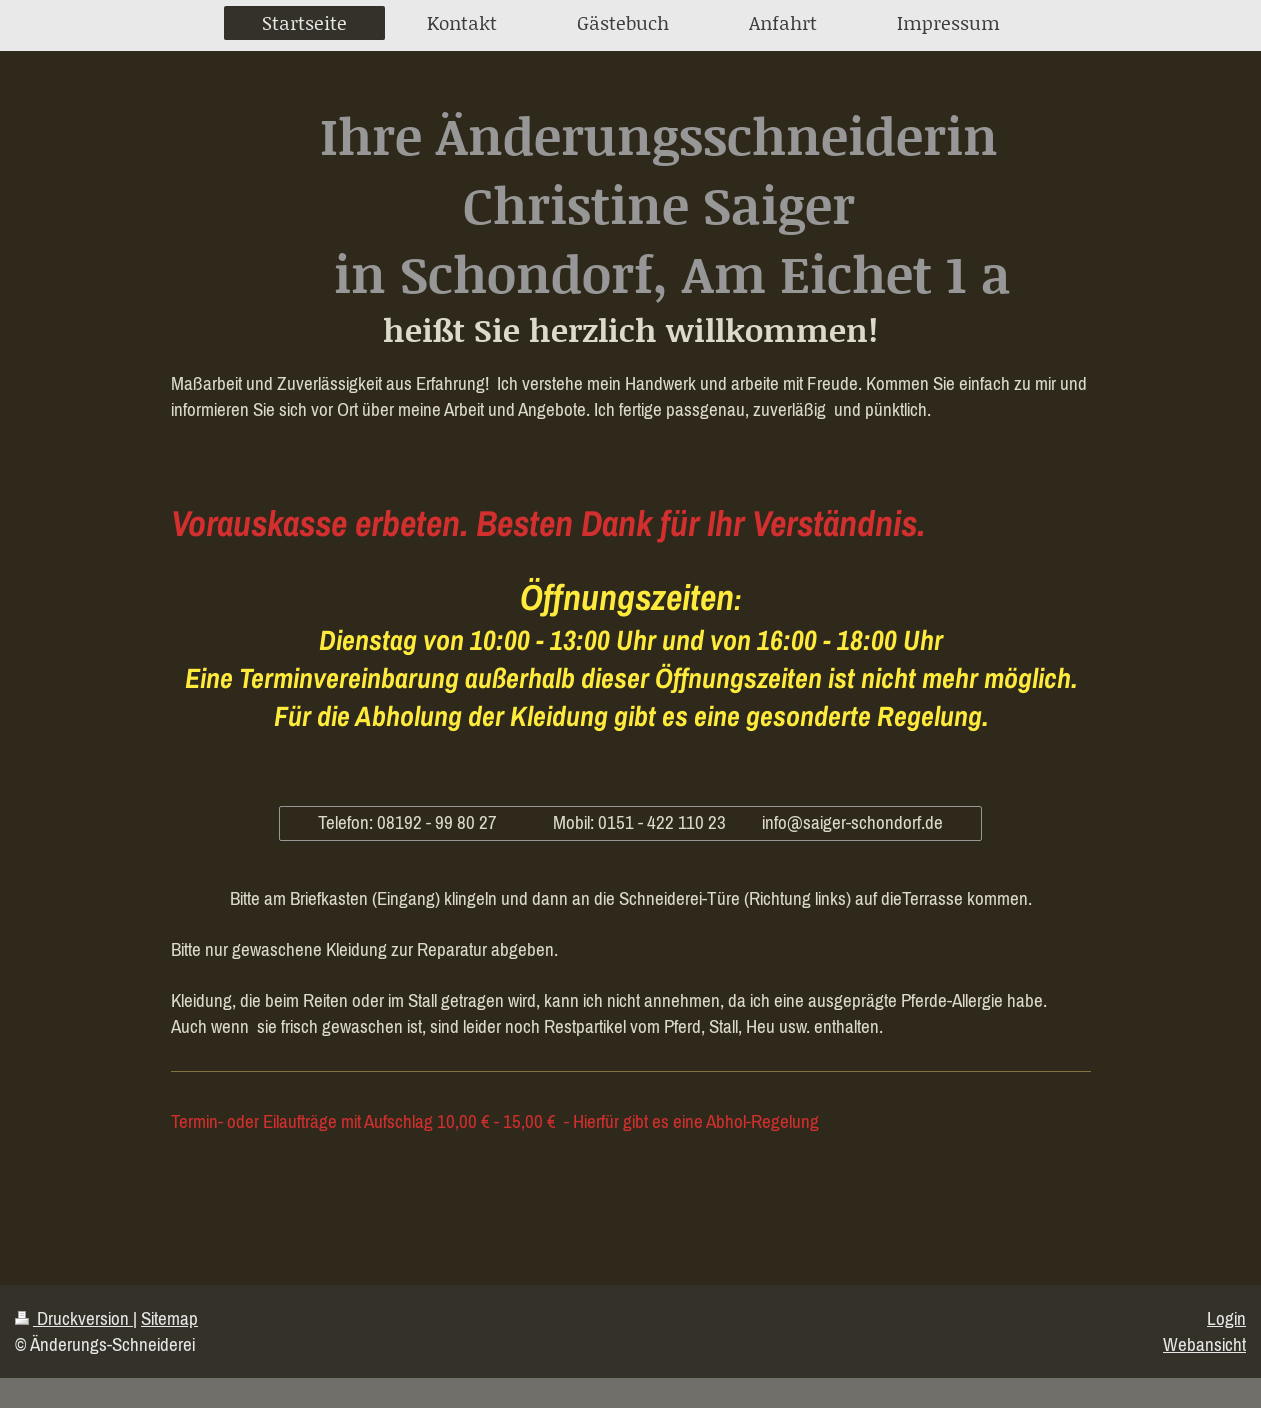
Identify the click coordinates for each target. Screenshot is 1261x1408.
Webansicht (1204, 1344)
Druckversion (74, 1318)
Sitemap (169, 1318)
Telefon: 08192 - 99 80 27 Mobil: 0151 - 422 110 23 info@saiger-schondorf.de (630, 822)
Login (1226, 1318)
